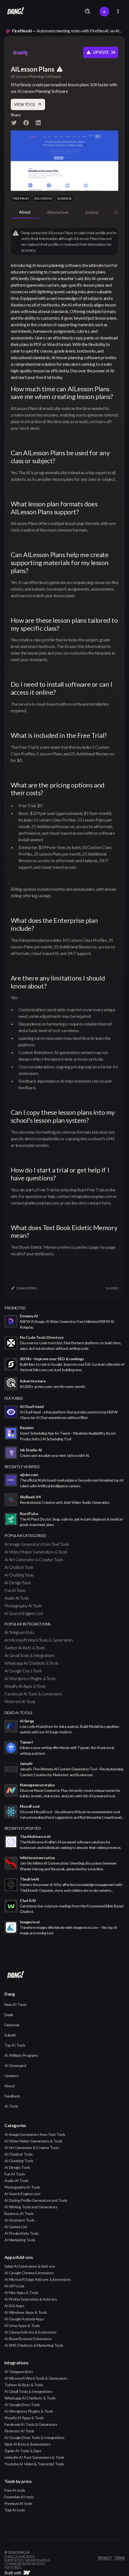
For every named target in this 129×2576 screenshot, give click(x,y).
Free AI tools (14, 2490)
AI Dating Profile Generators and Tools (35, 2200)
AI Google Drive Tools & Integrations (34, 2437)
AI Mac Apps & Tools (21, 2292)
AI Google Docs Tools (23, 1670)
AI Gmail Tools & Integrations (29, 1655)
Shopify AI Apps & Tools (25, 1686)
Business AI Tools (19, 2213)
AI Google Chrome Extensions (29, 2272)
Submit (10, 2035)
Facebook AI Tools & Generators (33, 1693)
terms (119, 2558)
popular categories (25, 1535)
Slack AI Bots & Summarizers (27, 2444)
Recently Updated (22, 1828)
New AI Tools (15, 2004)
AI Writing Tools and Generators (30, 2207)
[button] (118, 11)
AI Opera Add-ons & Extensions (30, 2332)
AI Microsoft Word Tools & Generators (38, 1639)
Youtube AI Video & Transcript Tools (34, 2464)
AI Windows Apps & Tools (25, 2312)
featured (13, 1398)
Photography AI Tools (23, 1605)
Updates (11, 2075)
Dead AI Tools (18, 1712)
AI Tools (11, 2106)
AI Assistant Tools (19, 2220)
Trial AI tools (14, 2510)
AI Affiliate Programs (21, 2055)
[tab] (25, 212)
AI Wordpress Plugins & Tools (30, 1678)
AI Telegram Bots (19, 1632)
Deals (8, 2014)
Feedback (12, 2096)
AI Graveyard (15, 2065)
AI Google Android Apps (24, 2319)
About (9, 2085)
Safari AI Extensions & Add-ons (29, 2266)
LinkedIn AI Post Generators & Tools (34, 2457)
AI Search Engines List (23, 1613)
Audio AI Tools (16, 1597)
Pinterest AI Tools (19, 1701)
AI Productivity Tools (21, 2233)
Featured (11, 2024)
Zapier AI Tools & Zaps (22, 2450)
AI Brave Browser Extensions (28, 2338)
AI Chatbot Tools (19, 1567)
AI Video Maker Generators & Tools (35, 1551)
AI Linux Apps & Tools (22, 2325)
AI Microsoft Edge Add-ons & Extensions (37, 2279)
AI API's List (14, 2286)
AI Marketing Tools (19, 2239)
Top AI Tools (14, 2045)
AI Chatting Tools (19, 1574)
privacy (105, 2558)
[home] (14, 11)
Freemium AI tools (19, 2496)
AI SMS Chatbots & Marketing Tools (33, 2345)
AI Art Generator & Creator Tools (33, 1559)
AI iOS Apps (14, 2305)
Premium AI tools (18, 2503)
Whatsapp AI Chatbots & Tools (31, 1663)
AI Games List (15, 2226)
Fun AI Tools (15, 1590)
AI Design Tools (17, 1582)
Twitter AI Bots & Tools (24, 1647)
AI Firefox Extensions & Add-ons (30, 2299)
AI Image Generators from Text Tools (36, 1544)
